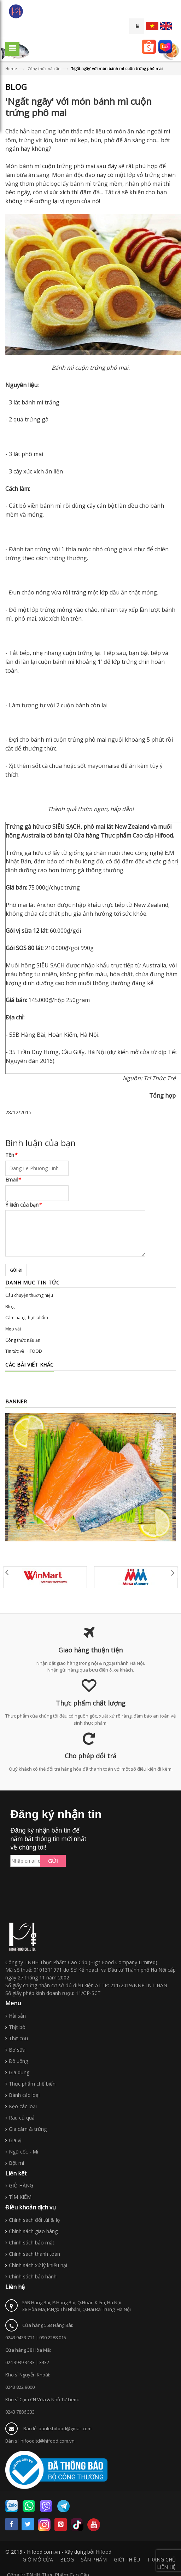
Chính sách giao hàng (33, 2231)
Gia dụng (19, 2072)
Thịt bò (17, 2027)
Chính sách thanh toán (34, 2253)
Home (11, 68)
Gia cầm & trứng (28, 2129)
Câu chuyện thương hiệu (29, 1295)
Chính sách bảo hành (33, 2276)
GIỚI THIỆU (127, 2559)
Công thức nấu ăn (44, 68)
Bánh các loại (24, 2095)
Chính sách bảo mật (31, 2242)
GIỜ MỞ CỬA (38, 2559)
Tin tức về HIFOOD (23, 1351)
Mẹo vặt (13, 1329)
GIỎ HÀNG (21, 2185)
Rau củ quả (22, 2117)
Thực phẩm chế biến (32, 2083)
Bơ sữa (17, 2049)
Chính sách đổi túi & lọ (34, 2219)
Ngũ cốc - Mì (23, 2151)
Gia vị (15, 2140)
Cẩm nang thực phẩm (26, 1318)
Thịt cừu (18, 2038)
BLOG (67, 2559)
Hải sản (17, 2015)
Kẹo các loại (23, 2106)
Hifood (103, 2551)
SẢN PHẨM (94, 2559)
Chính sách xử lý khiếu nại (38, 2265)
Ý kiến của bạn (23, 1204)
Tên (11, 1154)
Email (13, 1179)
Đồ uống (18, 2061)
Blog (9, 1307)
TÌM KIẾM (20, 2196)
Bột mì (16, 2163)
